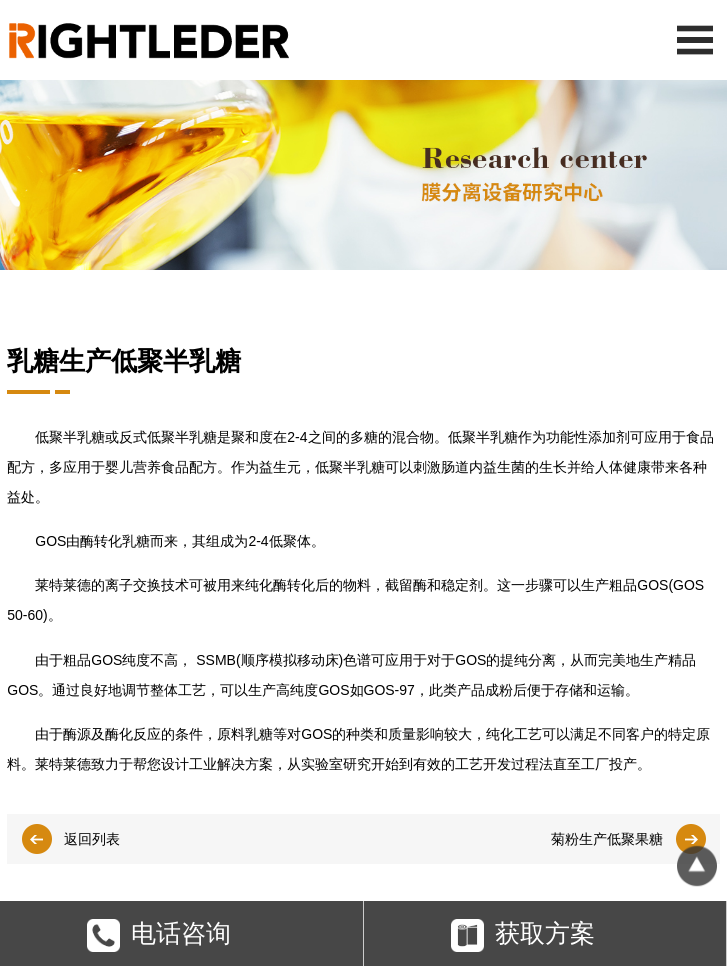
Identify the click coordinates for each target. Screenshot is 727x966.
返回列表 (92, 839)
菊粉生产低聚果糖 (607, 839)
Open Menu (694, 39)
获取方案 (523, 938)
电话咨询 (159, 938)
